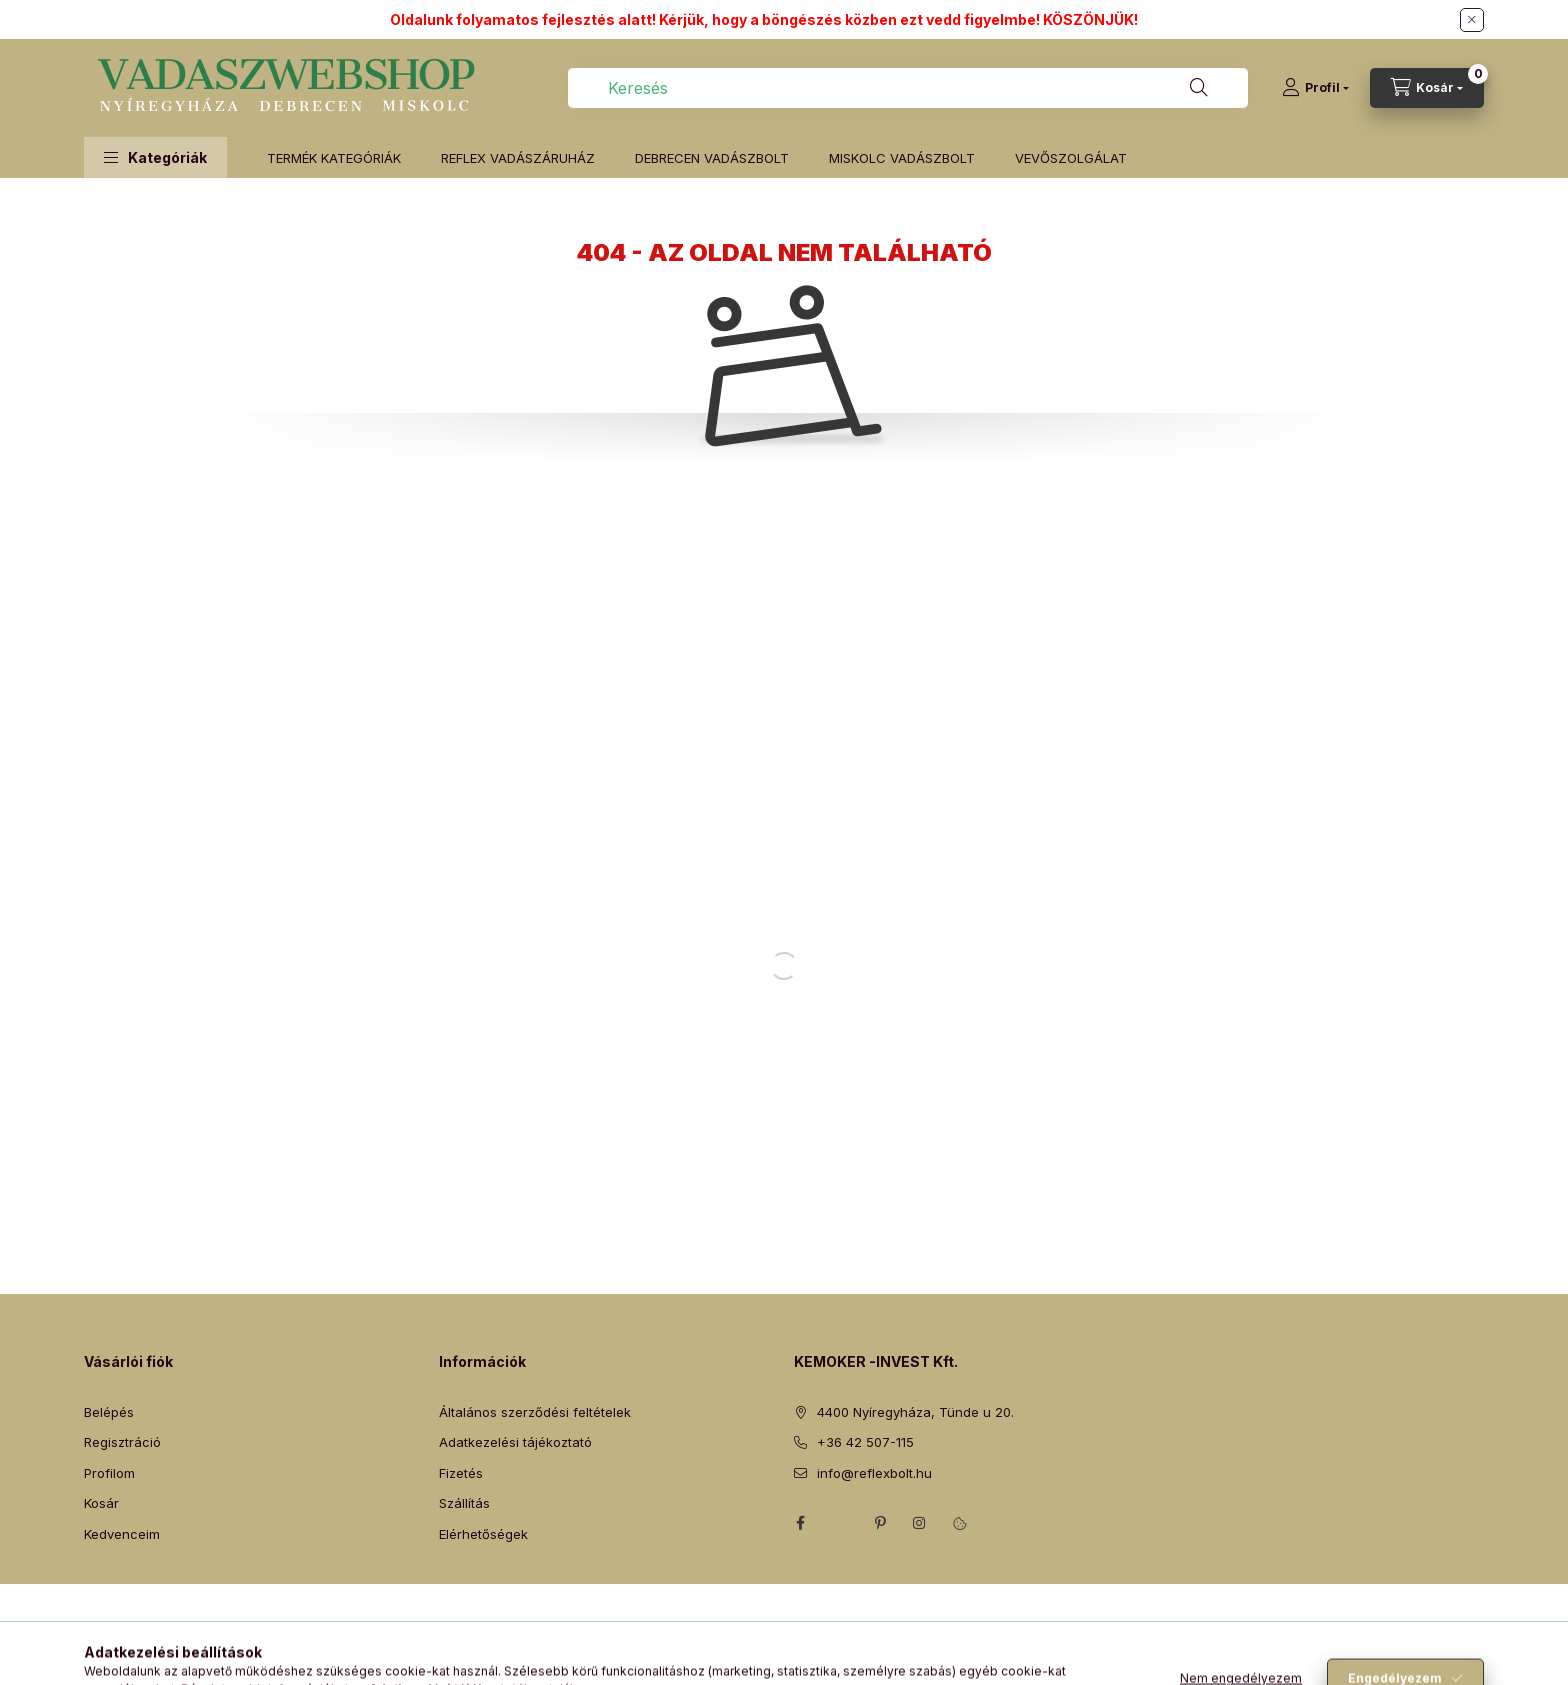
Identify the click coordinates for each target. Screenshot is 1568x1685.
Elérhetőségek (483, 1534)
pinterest (880, 1523)
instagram (920, 1523)
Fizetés (461, 1473)
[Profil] (1315, 88)
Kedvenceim (122, 1534)
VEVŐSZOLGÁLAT (1071, 158)
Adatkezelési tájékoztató (515, 1442)
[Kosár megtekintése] (1427, 88)
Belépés (109, 1412)
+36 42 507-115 (865, 1442)
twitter (840, 1523)
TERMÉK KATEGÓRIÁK (334, 158)
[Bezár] (1472, 20)
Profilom (109, 1473)
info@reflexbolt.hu (874, 1473)
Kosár (101, 1503)
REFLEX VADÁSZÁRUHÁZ (518, 158)
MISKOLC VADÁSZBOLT (902, 158)
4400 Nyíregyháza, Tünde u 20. (915, 1412)
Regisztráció (122, 1442)
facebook (800, 1523)
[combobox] (908, 88)
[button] (155, 157)
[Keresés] (1199, 88)
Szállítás (464, 1503)
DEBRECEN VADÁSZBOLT (712, 158)
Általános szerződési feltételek (535, 1412)
